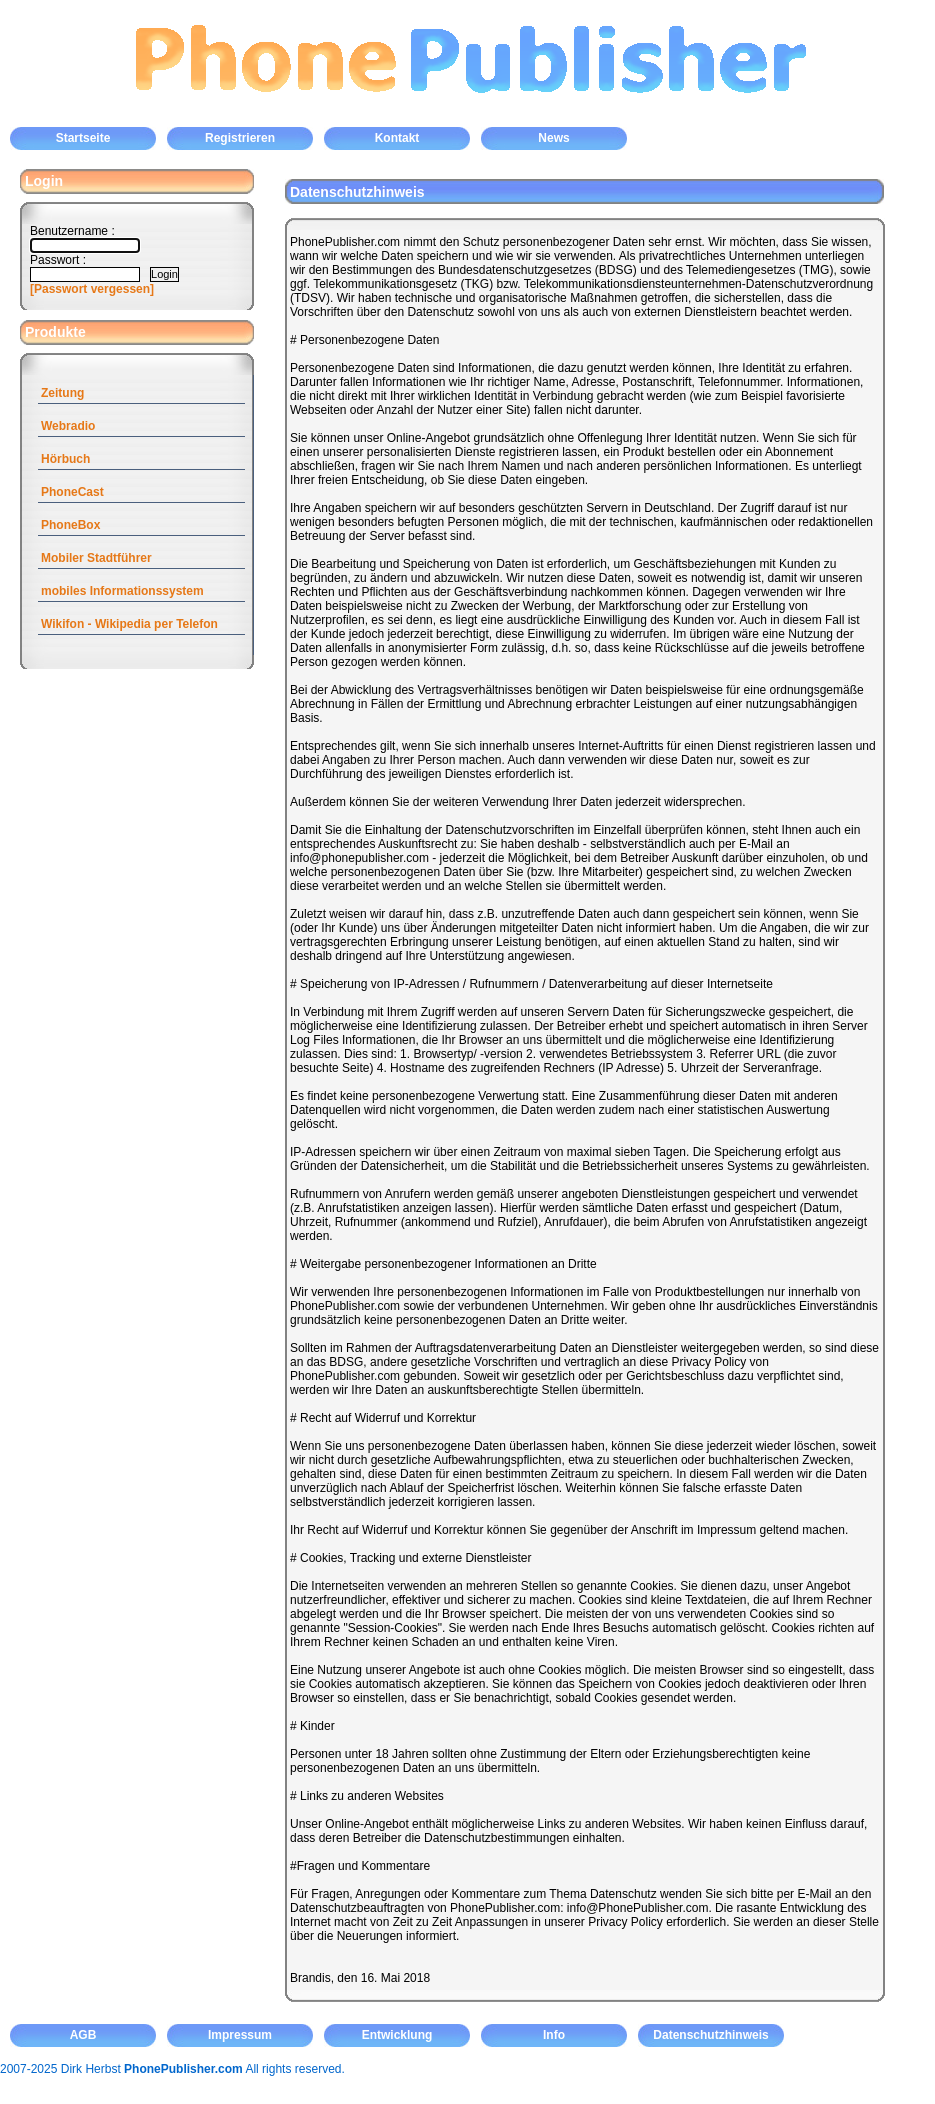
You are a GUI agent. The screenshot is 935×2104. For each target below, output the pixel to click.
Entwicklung (397, 2035)
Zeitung (62, 393)
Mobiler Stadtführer (96, 558)
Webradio (68, 426)
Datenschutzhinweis (710, 2035)
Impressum (240, 2035)
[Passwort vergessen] (92, 289)
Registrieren (240, 138)
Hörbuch (65, 459)
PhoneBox (70, 525)
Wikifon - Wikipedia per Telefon (129, 624)
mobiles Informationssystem (122, 591)
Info (554, 2035)
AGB (83, 2035)
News (553, 138)
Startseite (83, 138)
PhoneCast (72, 492)
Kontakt (397, 138)
